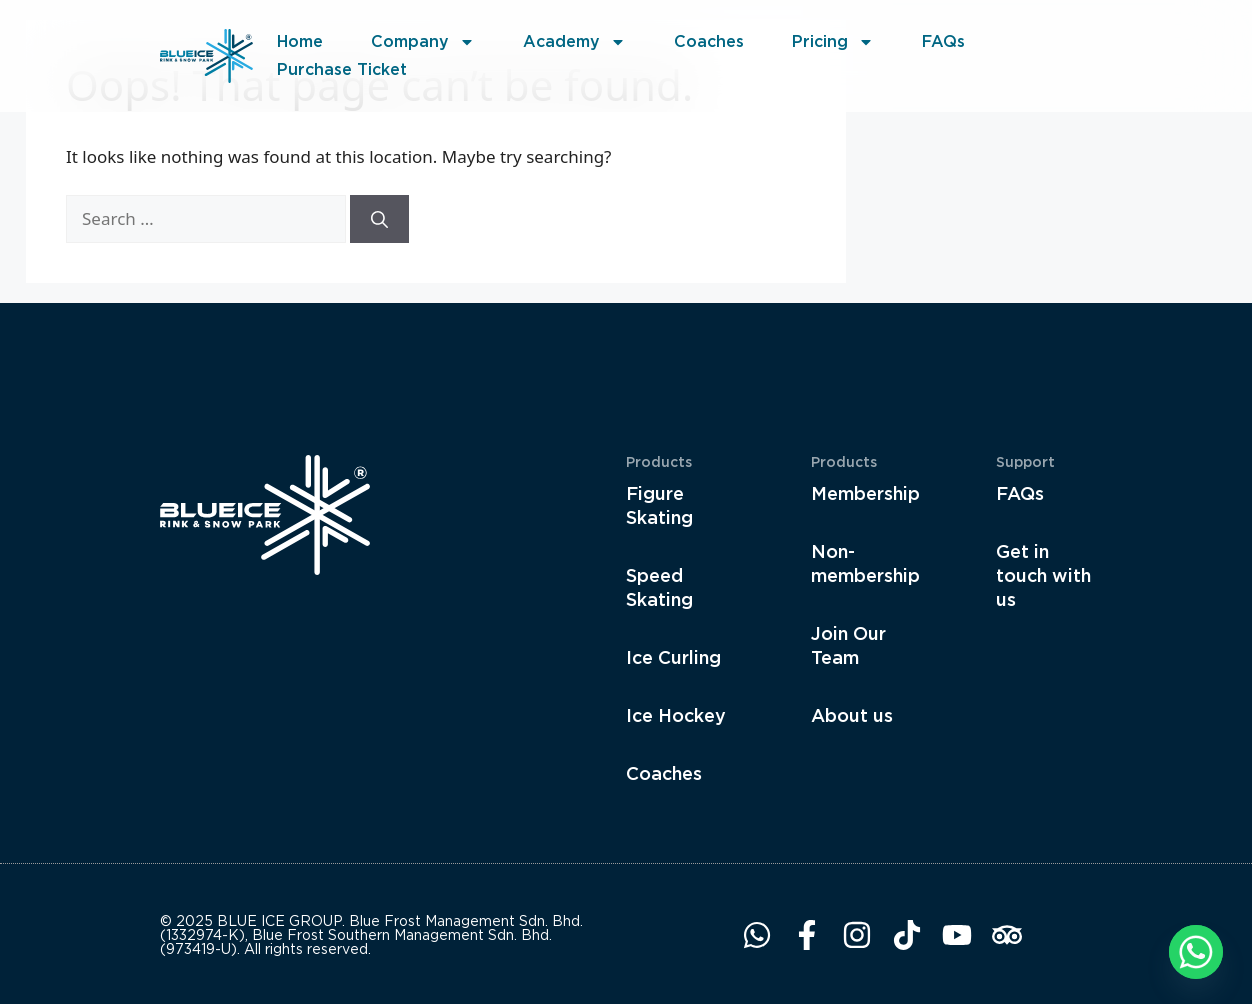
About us (852, 715)
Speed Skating (659, 587)
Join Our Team (848, 645)
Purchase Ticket (342, 69)
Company (423, 42)
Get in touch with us (1043, 575)
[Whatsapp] (1196, 952)
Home (300, 41)
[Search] (379, 219)
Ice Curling (673, 657)
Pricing (833, 42)
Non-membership (863, 563)
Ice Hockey (676, 715)
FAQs (943, 41)
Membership (863, 493)
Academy (574, 42)
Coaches (709, 41)
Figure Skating (659, 505)
